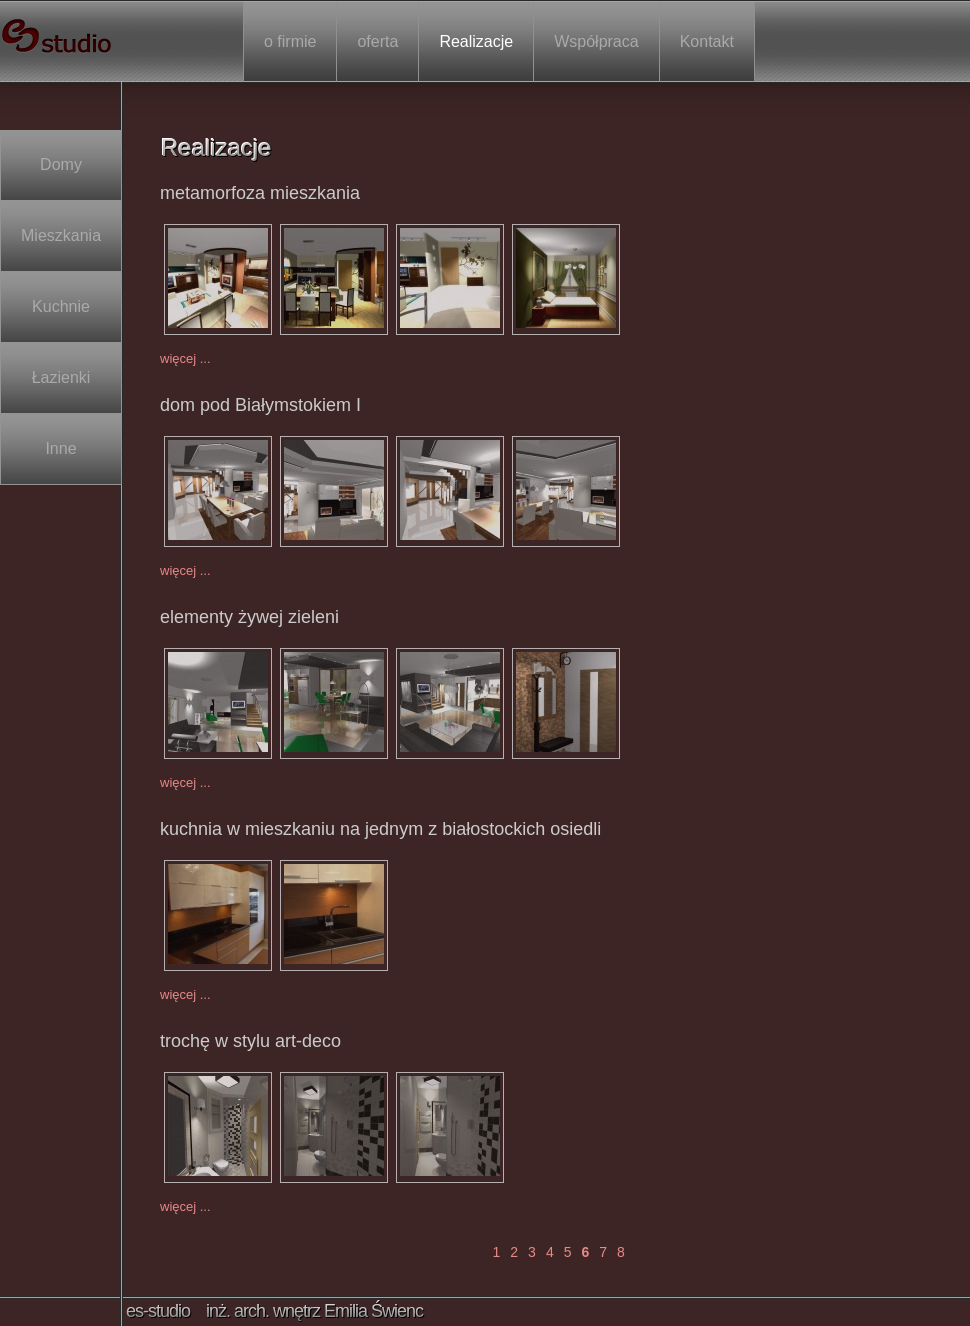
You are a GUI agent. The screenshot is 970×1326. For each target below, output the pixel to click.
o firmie (290, 42)
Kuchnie (61, 307)
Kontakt (707, 42)
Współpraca (596, 42)
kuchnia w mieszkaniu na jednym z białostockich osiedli (380, 829)
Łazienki (61, 378)
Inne (61, 449)
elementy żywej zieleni (249, 617)
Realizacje (476, 42)
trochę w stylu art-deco (250, 1041)
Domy (61, 165)
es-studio (58, 36)
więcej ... (185, 358)
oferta (377, 42)
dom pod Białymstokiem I (260, 405)
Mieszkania (61, 236)
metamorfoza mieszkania (260, 193)
